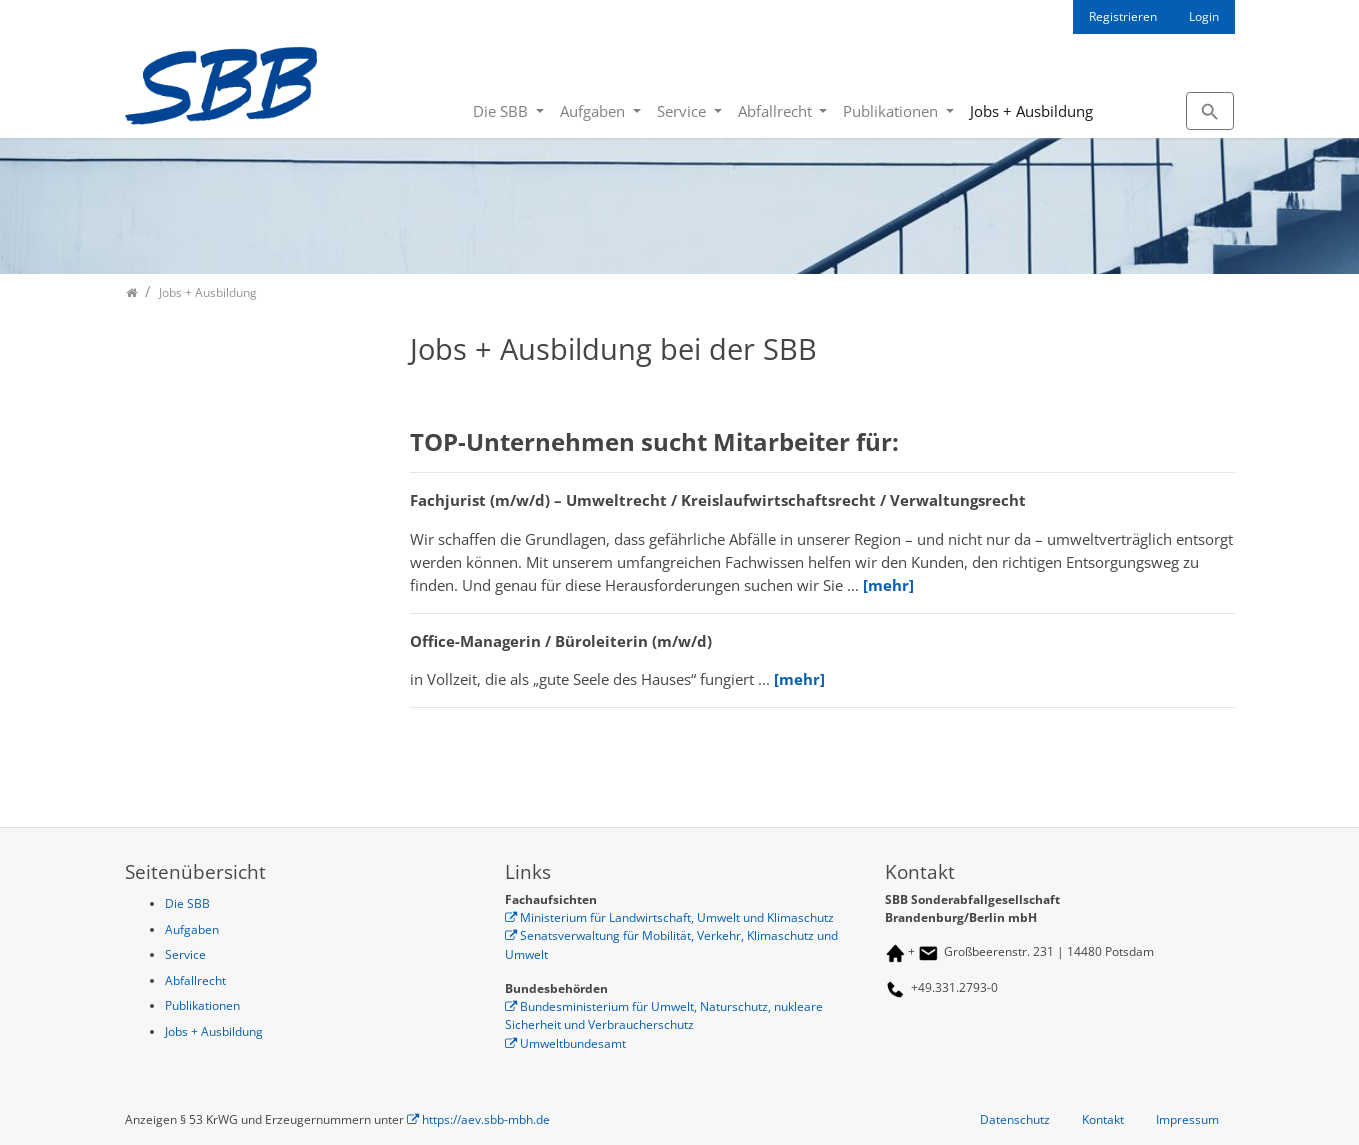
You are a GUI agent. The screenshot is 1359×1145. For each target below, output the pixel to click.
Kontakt (1103, 1119)
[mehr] (888, 585)
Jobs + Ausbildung (1031, 111)
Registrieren (1123, 16)
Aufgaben (594, 111)
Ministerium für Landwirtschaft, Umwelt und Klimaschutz (677, 917)
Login (1204, 16)
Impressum (1187, 1119)
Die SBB (502, 111)
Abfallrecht (777, 111)
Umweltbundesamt (573, 1043)
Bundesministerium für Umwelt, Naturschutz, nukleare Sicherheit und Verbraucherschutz (664, 1015)
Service (683, 111)
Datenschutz (1015, 1119)
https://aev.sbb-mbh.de (486, 1119)
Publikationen (892, 111)
